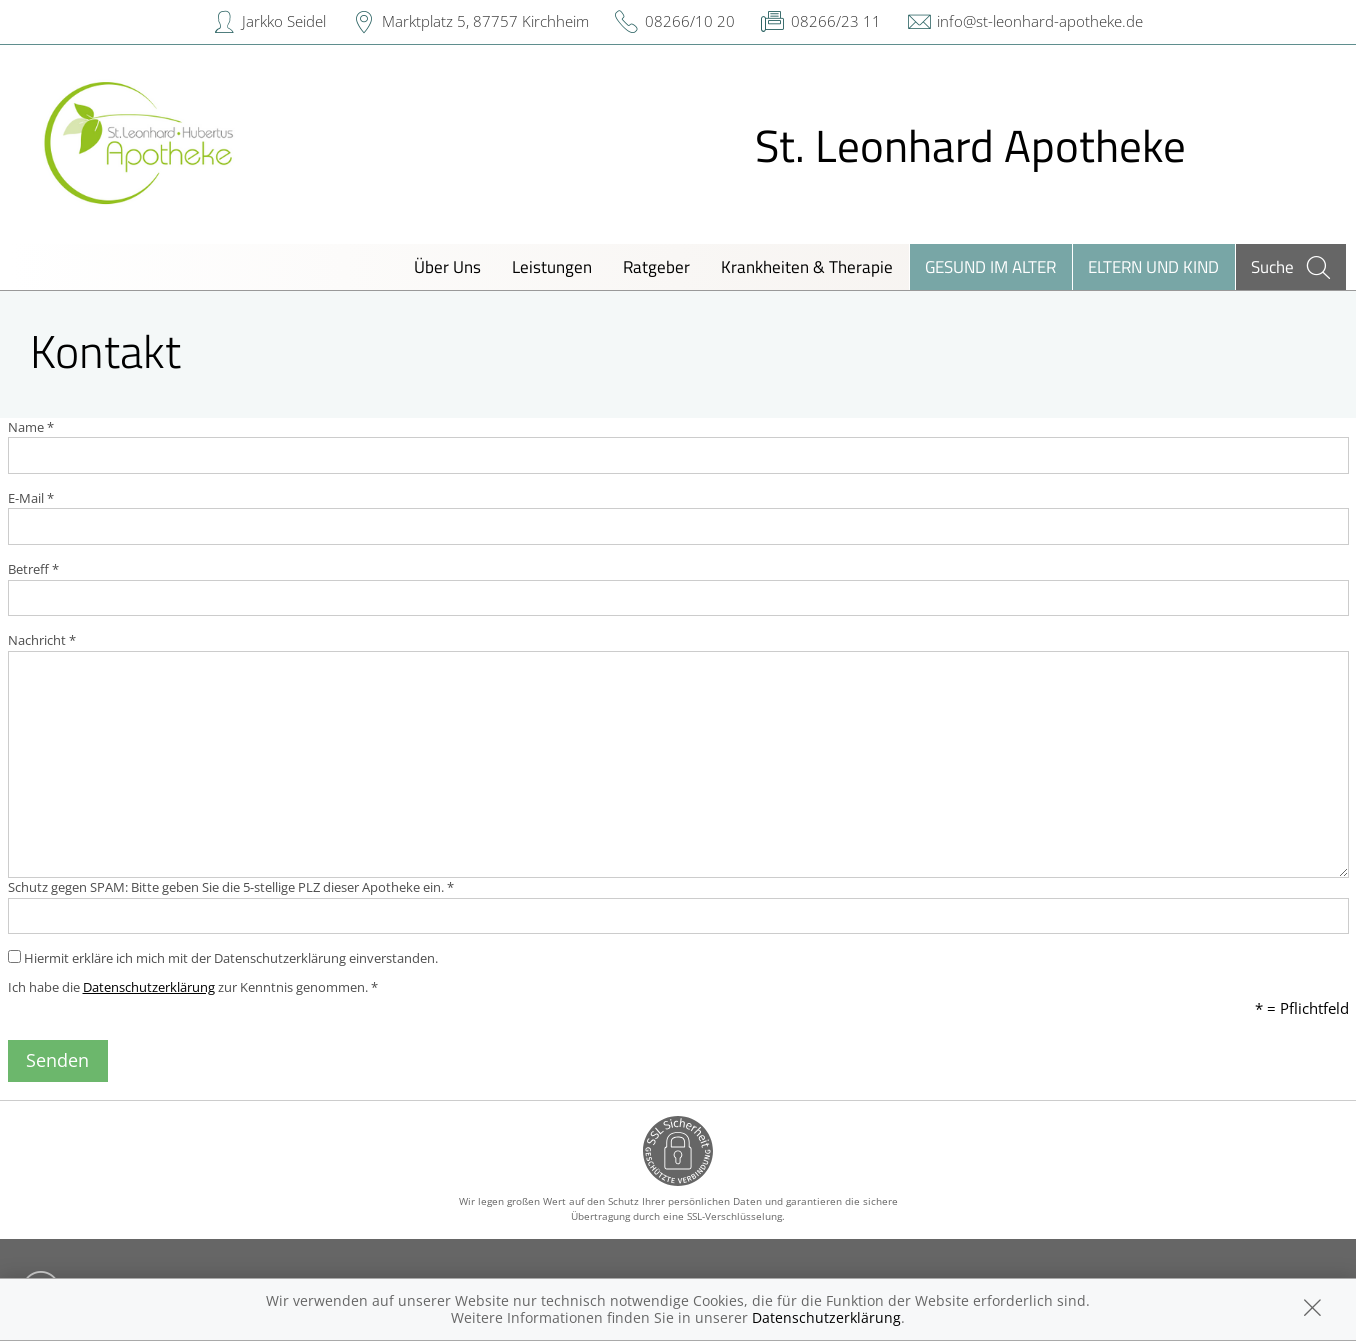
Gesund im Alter (990, 266)
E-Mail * (31, 498)
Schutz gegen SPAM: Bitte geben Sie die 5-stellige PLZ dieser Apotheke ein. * (231, 887)
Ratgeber (656, 266)
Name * (31, 427)
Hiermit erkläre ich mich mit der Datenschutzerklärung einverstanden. (223, 958)
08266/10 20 (690, 21)
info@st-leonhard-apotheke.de (1040, 21)
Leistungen (552, 266)
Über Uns (447, 266)
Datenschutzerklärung (149, 987)
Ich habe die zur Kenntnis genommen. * (193, 987)
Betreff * (33, 569)
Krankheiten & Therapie (807, 266)
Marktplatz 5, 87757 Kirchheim (485, 21)
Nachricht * (42, 640)
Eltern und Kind (1153, 266)
